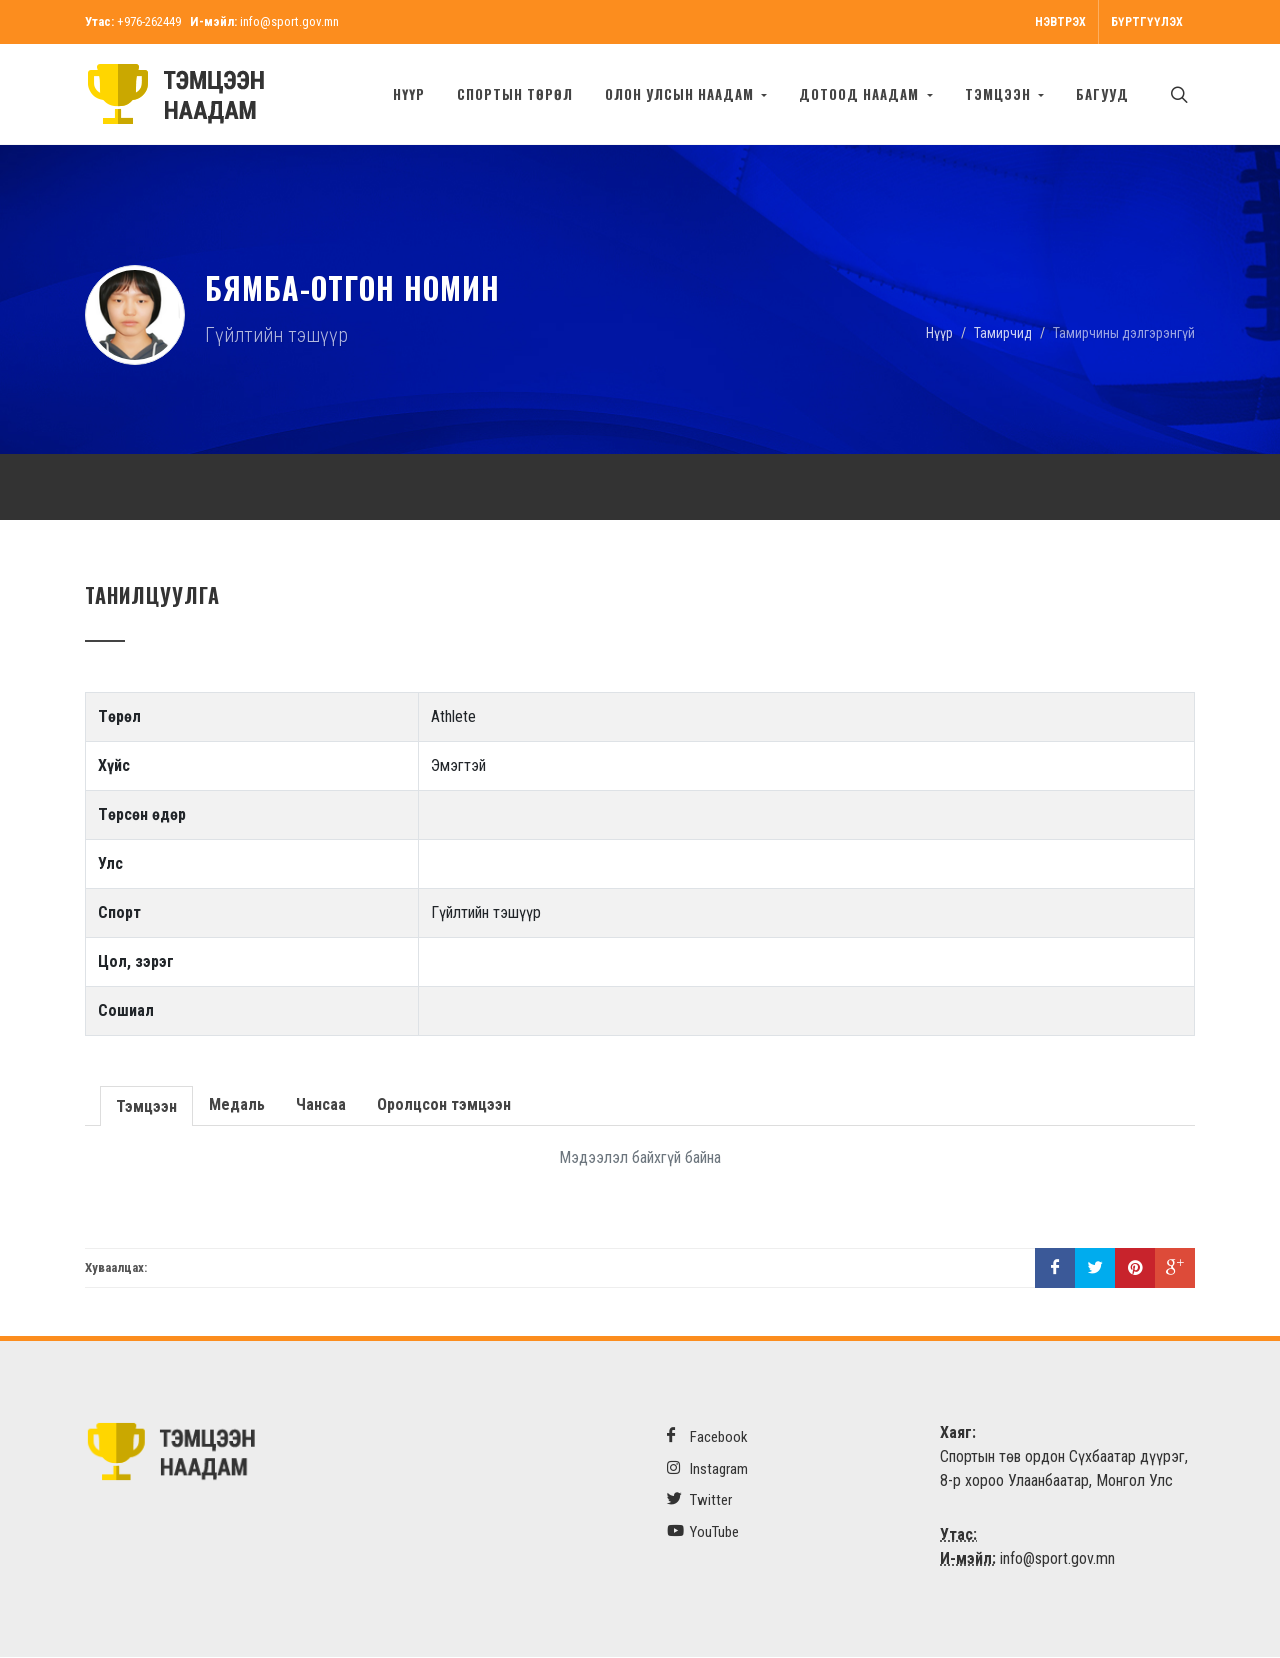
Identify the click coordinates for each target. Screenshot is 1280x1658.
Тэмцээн (145, 1105)
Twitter (699, 1500)
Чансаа (319, 1105)
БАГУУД (1102, 94)
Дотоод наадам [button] (861, 94)
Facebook (707, 1437)
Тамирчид (1003, 333)
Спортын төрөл (515, 94)
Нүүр (409, 94)
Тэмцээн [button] (1000, 94)
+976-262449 (149, 21)
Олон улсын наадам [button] (681, 94)
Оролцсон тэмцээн (442, 1105)
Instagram (707, 1469)
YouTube (703, 1532)
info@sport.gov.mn (289, 21)
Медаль (235, 1105)
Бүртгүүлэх (1147, 22)
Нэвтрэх (1060, 22)
